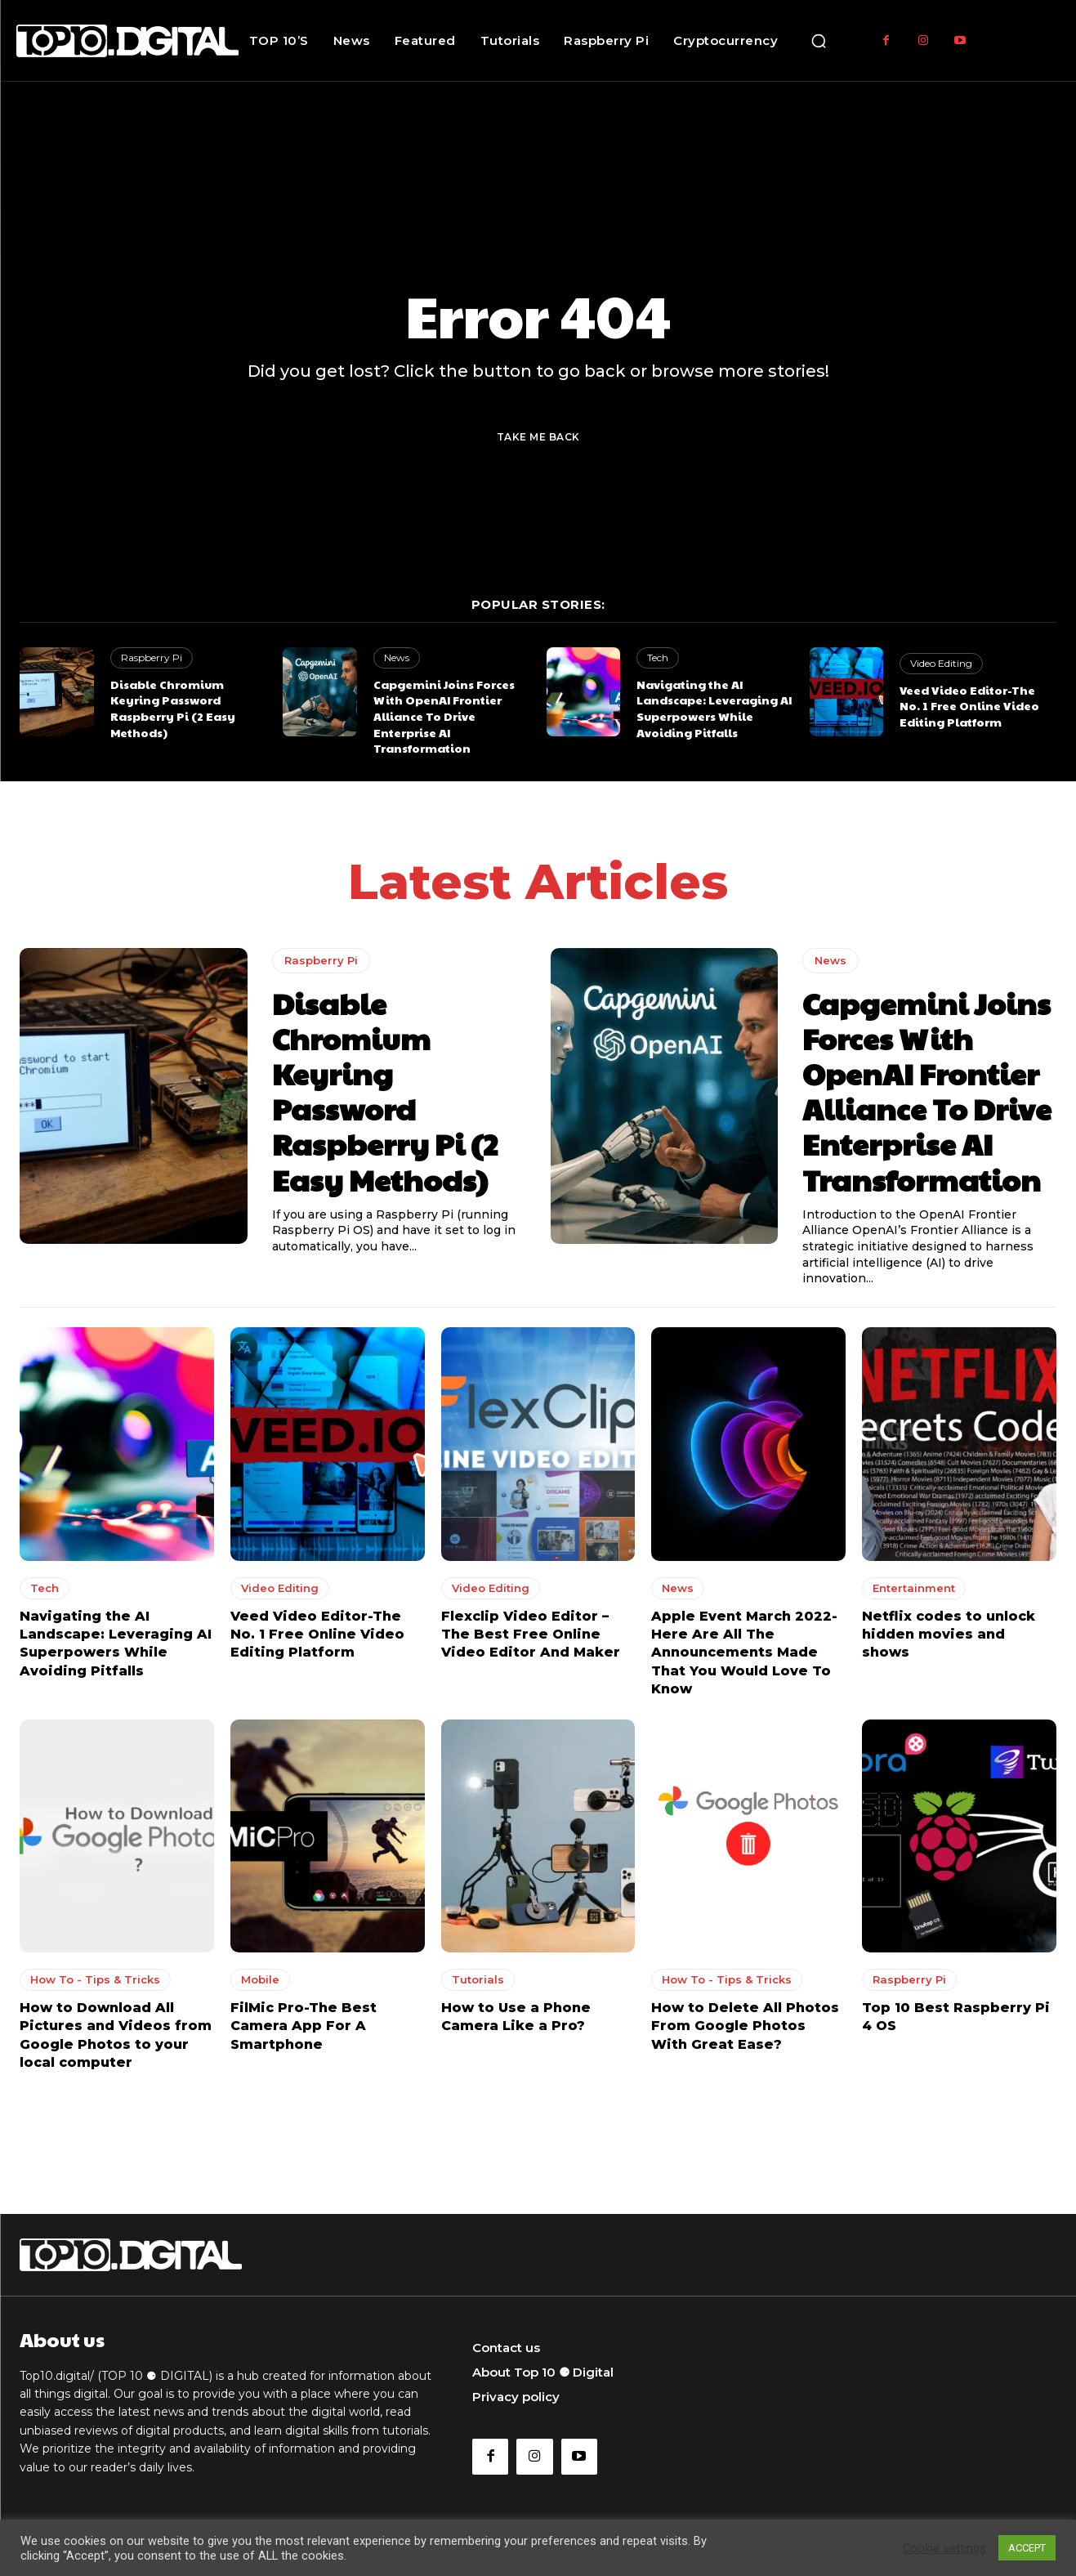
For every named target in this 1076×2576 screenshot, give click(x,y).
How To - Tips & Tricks (95, 1979)
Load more (538, 2114)
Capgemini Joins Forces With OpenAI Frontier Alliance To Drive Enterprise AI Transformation (444, 716)
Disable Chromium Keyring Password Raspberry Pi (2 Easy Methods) (172, 708)
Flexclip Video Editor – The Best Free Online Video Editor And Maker (530, 1634)
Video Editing (941, 663)
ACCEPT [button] (1027, 2548)
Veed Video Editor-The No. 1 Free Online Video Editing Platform (969, 706)
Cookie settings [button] (944, 2548)
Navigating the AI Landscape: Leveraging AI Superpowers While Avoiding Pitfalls (714, 708)
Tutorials (478, 1979)
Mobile (260, 1979)
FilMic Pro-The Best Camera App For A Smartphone (303, 2026)
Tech (657, 657)
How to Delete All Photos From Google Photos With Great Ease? (745, 2026)
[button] (818, 41)
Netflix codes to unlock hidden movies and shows (948, 1634)
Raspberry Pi (151, 657)
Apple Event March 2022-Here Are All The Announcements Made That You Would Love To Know (744, 1652)
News (396, 657)
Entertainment (914, 1587)
